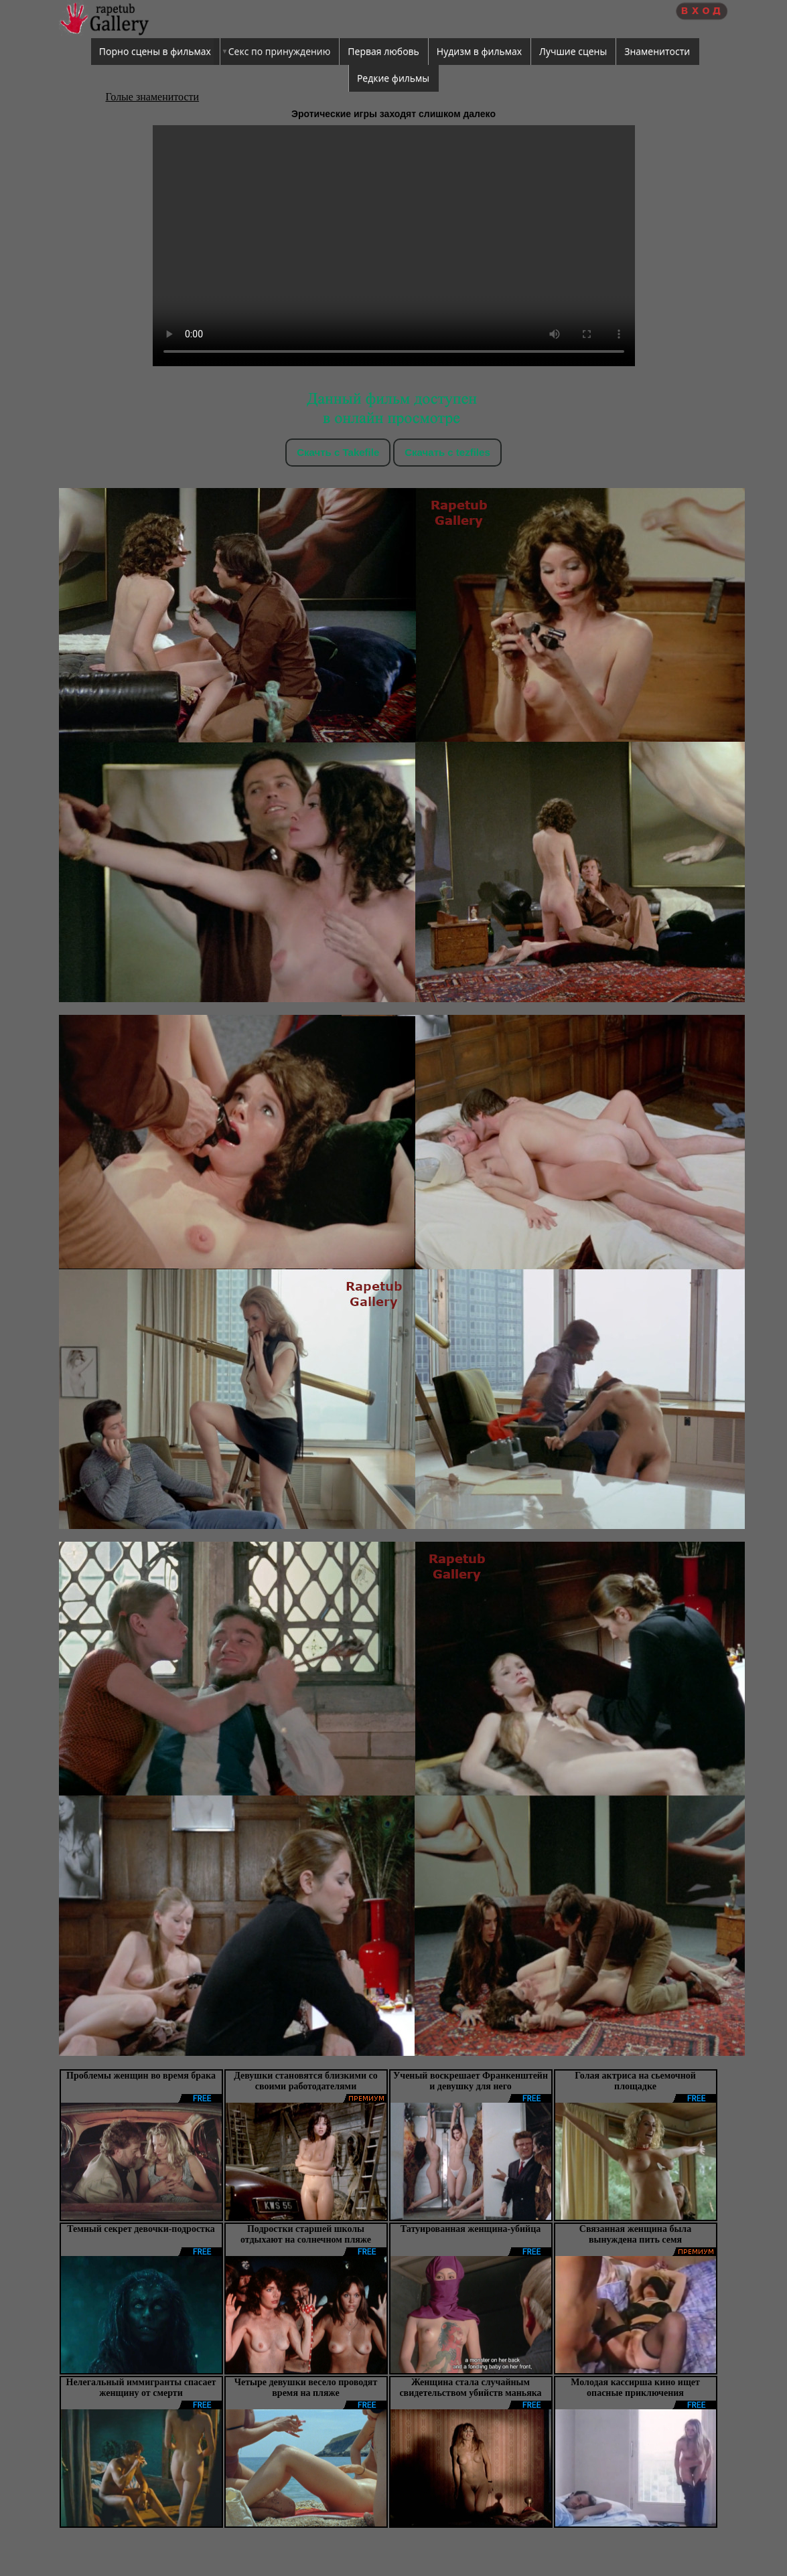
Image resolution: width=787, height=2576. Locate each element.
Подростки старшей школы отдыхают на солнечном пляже (305, 2234)
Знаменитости (657, 51)
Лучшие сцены (573, 51)
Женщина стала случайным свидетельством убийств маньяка (470, 2387)
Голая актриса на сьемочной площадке (635, 2081)
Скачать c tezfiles (447, 452)
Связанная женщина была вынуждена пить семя (635, 2234)
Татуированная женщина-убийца (471, 2229)
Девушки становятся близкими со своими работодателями (305, 2081)
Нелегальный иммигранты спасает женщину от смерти (141, 2387)
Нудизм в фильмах (479, 51)
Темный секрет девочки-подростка (141, 2229)
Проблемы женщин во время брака (141, 2076)
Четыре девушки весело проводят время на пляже (306, 2387)
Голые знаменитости (153, 96)
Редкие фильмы (393, 78)
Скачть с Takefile (338, 452)
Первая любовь (383, 51)
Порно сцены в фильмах (155, 51)
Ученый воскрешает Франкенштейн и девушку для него (470, 2081)
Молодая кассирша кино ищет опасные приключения (635, 2387)
